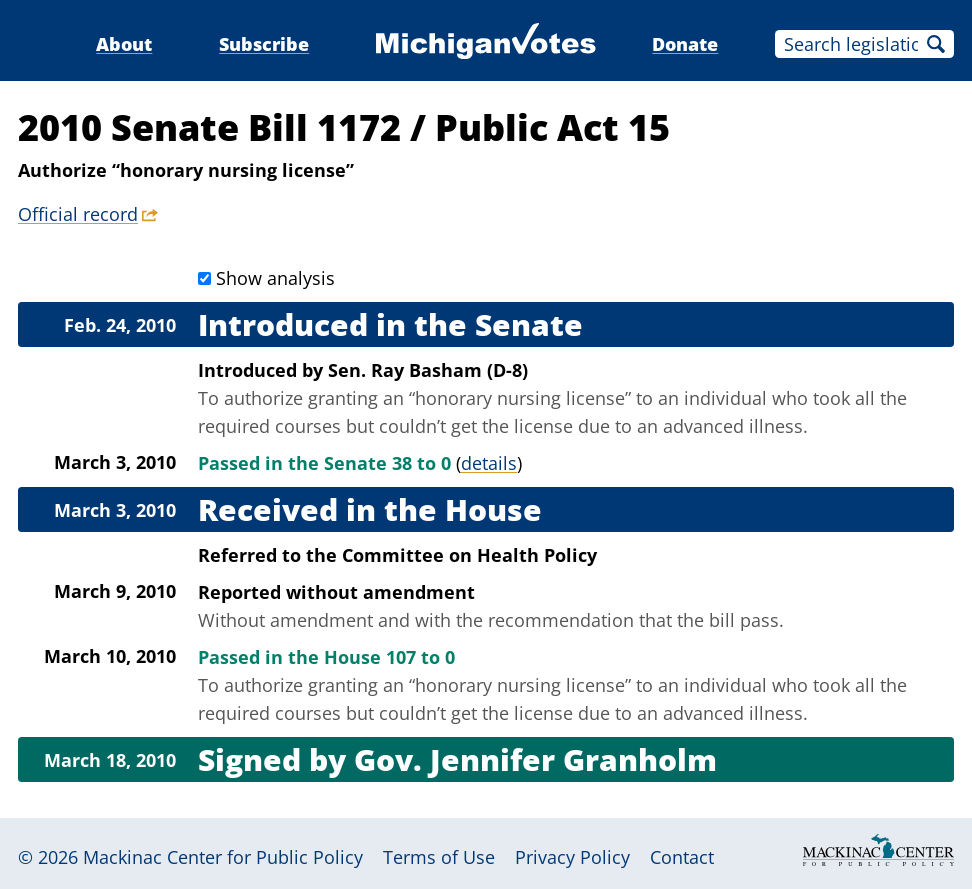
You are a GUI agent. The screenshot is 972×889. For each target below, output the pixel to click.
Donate (685, 44)
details (489, 463)
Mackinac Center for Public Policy (223, 857)
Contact (682, 857)
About (124, 44)
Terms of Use (439, 857)
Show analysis (275, 278)
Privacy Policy (572, 857)
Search (936, 44)
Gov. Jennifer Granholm (535, 759)
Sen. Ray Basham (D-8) (428, 370)
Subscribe (264, 44)
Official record (78, 214)
